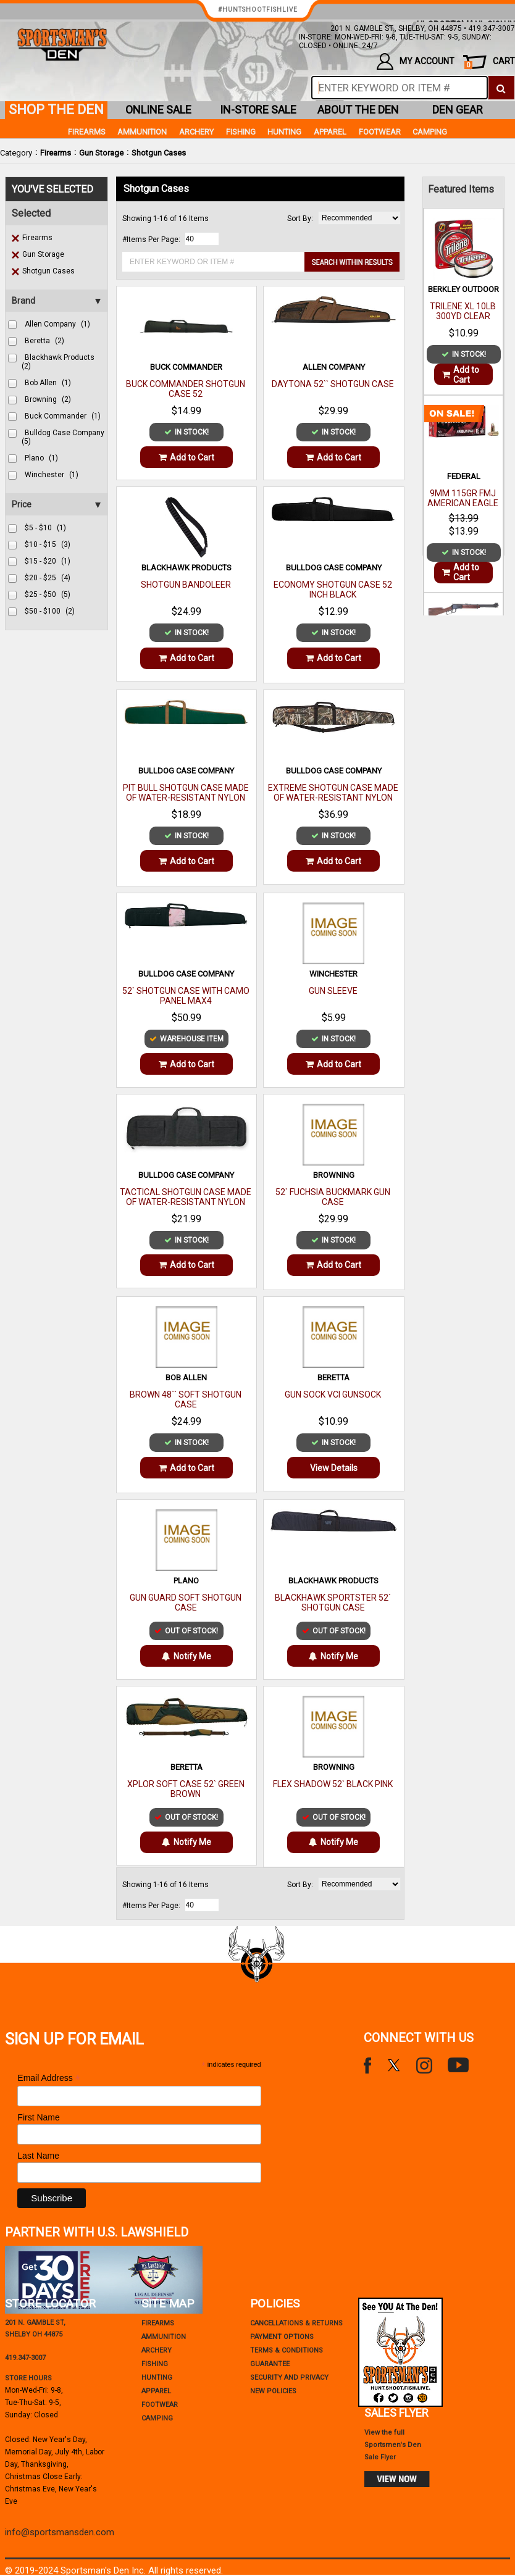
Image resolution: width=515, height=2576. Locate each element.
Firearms (55, 152)
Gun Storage (101, 152)
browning (48, 399)
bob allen (48, 382)
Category (16, 152)
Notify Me (186, 1656)
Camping (429, 131)
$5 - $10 (45, 527)
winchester (51, 474)
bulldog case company (63, 437)
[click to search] (501, 87)
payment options (282, 2337)
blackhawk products (58, 361)
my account (415, 61)
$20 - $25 (47, 577)
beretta (44, 340)
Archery (196, 131)
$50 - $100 (50, 611)
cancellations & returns (296, 2323)
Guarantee (270, 2364)
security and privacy (289, 2378)
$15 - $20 (47, 561)
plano (41, 458)
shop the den (56, 109)
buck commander (63, 416)
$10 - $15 (47, 544)
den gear (457, 109)
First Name (38, 2117)
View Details (334, 1468)
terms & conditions (286, 2350)
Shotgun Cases (159, 152)
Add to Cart (186, 457)
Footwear (380, 131)
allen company (57, 324)
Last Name (38, 2156)
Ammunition (142, 131)
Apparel (330, 131)
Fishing (241, 131)
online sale (158, 109)
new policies (273, 2391)
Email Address (48, 2078)
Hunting (284, 131)
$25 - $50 (47, 594)
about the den (358, 109)
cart (489, 62)
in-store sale (258, 109)
